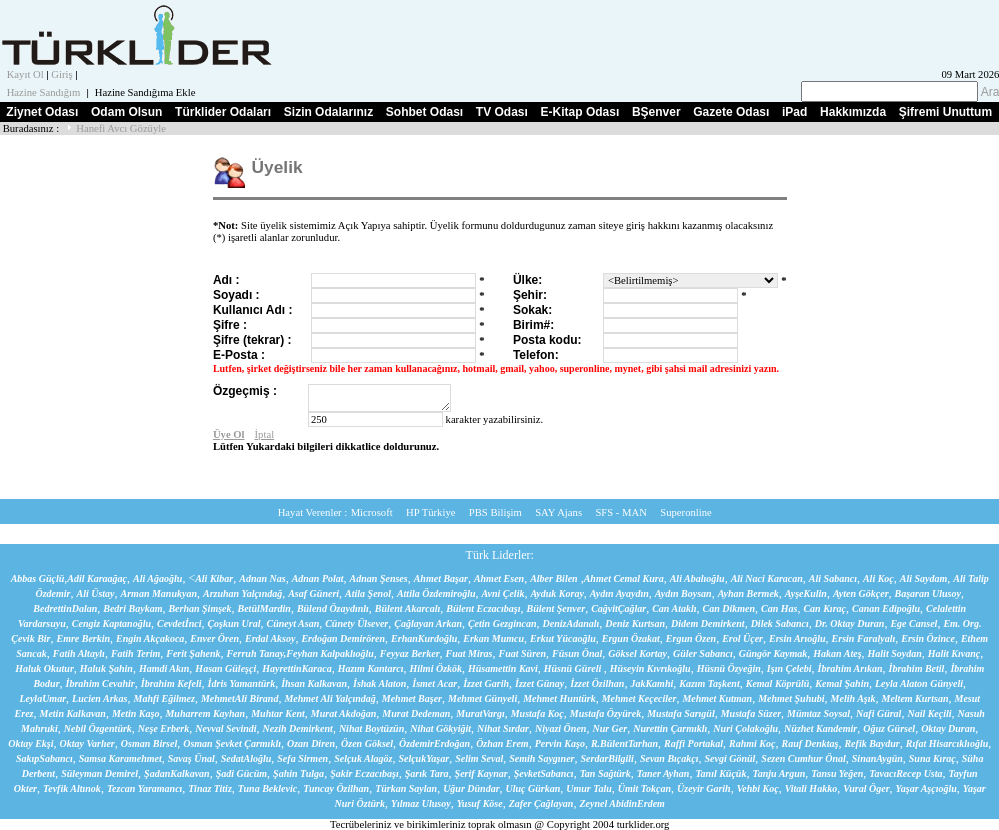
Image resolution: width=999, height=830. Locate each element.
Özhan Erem (502, 743)
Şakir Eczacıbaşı (364, 773)
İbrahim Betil (917, 668)
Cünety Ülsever (356, 623)
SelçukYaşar (423, 758)
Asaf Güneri (313, 593)
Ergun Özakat (631, 638)
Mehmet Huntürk (559, 698)
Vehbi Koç (758, 788)
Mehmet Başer (412, 698)
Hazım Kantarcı (371, 668)
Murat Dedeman (416, 713)
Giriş (61, 74)
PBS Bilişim (495, 512)
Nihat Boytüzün (371, 728)
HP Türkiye (430, 512)
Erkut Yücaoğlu (563, 638)
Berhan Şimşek (199, 608)
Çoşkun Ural (233, 623)
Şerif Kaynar (481, 773)
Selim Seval (479, 758)
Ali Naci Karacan (767, 578)
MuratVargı (480, 713)
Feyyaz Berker (410, 653)
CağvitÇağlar (618, 608)
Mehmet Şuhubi (791, 698)
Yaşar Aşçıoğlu (926, 788)
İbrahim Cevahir (100, 683)
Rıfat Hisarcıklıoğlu (947, 743)
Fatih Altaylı (79, 653)
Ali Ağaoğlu (157, 578)
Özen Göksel (367, 743)
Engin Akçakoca (150, 638)
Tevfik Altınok (72, 788)
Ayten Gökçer (861, 593)
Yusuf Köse (480, 803)
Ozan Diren (311, 743)
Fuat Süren (523, 653)
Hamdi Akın (164, 668)
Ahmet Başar (441, 578)
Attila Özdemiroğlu (436, 593)
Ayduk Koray (556, 593)
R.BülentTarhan (624, 743)
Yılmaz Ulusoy (421, 803)
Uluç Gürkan (533, 788)
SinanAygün (877, 758)
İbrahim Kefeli (171, 683)
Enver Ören (214, 638)
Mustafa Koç (537, 713)
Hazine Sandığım (44, 92)
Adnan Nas (262, 578)
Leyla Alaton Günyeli (919, 683)
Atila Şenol (368, 593)
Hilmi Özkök (436, 668)
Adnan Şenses (379, 578)
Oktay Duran (948, 728)
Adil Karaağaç (97, 578)
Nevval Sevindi (225, 728)
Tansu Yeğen (837, 773)
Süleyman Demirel (99, 773)
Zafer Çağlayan (541, 803)
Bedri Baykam (132, 608)
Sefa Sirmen (302, 758)
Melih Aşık (853, 698)
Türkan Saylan (406, 788)
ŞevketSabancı (544, 773)
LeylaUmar (42, 698)
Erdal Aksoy (270, 638)
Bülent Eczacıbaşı (483, 608)
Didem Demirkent (708, 623)
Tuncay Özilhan (336, 788)
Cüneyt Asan (293, 623)
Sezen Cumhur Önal (803, 758)
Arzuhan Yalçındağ (242, 593)
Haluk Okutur (44, 668)
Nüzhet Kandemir (820, 728)
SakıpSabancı (44, 758)
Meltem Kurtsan (915, 698)
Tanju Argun (778, 773)
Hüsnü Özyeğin (729, 668)
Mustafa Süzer (751, 713)
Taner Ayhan (663, 773)
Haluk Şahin (106, 668)
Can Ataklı (674, 608)
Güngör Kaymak (773, 653)
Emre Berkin (83, 638)
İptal (265, 434)
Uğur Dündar (471, 788)
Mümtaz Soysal (818, 713)
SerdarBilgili (607, 758)
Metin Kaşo (136, 713)
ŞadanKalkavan (177, 773)
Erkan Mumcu (493, 638)
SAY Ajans (558, 512)
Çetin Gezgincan (502, 623)
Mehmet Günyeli (482, 698)
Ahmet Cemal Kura (624, 578)
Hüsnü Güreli (574, 668)
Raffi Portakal (693, 743)
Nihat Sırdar (503, 728)
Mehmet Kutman (717, 698)
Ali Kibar (214, 578)
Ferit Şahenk (193, 653)
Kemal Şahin (842, 683)
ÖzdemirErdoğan (434, 743)
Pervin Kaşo (560, 743)
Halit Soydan (895, 653)
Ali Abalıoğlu (697, 578)
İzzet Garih (486, 683)
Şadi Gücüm (241, 773)
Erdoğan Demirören (343, 638)
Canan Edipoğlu (886, 608)
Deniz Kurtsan (635, 623)
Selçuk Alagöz (363, 758)
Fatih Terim (135, 653)
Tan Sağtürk (605, 773)
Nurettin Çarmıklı (670, 728)
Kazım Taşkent (709, 683)
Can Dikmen (729, 608)
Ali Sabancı (833, 578)
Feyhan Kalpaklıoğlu (330, 653)
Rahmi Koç (752, 743)
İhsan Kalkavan (314, 683)
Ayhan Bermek (748, 593)
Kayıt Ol (25, 74)
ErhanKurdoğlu (424, 638)
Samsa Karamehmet (120, 758)
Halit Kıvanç (954, 653)
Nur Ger (609, 728)
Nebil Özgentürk (98, 728)
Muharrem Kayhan (205, 713)
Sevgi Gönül (729, 758)
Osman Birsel (149, 743)
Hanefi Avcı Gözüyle (121, 128)
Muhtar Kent (278, 713)
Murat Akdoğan (343, 713)
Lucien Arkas (99, 698)
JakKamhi (651, 683)
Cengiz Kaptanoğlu (111, 623)
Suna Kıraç (932, 758)
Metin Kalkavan (73, 713)
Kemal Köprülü (778, 683)
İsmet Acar (434, 683)
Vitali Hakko (811, 788)
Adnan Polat (318, 578)
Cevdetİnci (179, 623)
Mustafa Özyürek (605, 713)
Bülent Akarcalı (407, 608)
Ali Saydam (924, 578)
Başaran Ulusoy (928, 593)
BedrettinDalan (65, 608)
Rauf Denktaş (809, 743)
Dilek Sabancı (780, 623)
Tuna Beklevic (267, 788)
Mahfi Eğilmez (164, 698)
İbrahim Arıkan (850, 668)
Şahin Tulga (298, 773)
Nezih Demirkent (298, 728)
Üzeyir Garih (704, 788)
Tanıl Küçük (720, 773)
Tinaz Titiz (209, 788)
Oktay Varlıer (86, 743)
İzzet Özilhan (597, 683)
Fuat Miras (469, 653)
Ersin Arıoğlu (797, 638)
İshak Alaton (379, 683)
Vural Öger (866, 788)
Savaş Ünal (191, 758)
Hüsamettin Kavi (503, 668)
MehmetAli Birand (240, 698)
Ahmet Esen (499, 578)
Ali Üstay (96, 593)
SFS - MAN (621, 512)
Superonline (686, 512)
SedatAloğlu (246, 758)
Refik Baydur (871, 743)
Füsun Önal (577, 653)
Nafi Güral (878, 713)
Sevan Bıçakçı (669, 758)
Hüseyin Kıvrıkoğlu (650, 668)
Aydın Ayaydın (619, 593)
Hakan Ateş (837, 653)
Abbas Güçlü (38, 578)
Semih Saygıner (541, 758)
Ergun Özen (691, 638)
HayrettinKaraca (296, 668)
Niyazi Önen (560, 728)
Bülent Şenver (556, 608)
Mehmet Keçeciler (639, 698)
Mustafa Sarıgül (681, 713)
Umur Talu (588, 788)
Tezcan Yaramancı (144, 788)
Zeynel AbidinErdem (621, 803)
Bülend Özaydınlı (333, 608)
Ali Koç (878, 578)
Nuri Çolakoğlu (745, 728)
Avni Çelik (503, 593)
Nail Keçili (929, 713)
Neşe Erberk (163, 728)
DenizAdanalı (571, 623)
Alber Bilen (554, 578)
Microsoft (372, 512)
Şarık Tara (427, 773)
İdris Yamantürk (242, 683)
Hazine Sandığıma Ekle (145, 92)
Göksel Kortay (637, 653)
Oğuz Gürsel (889, 728)
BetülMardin (264, 608)
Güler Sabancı (703, 653)
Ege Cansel (913, 623)
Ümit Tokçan (644, 788)
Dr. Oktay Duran (850, 623)
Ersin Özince (928, 638)
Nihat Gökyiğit (440, 728)
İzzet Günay (539, 683)
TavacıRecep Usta (905, 773)
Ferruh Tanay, (256, 653)
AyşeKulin (806, 593)
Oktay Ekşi (30, 743)
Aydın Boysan (683, 593)
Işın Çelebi (789, 668)
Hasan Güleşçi (225, 668)
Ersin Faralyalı (864, 638)
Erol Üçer (742, 638)
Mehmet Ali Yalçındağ (329, 698)
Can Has (779, 608)
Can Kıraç (824, 608)
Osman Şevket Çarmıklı (232, 743)
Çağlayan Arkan (428, 623)
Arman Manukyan (159, 593)
